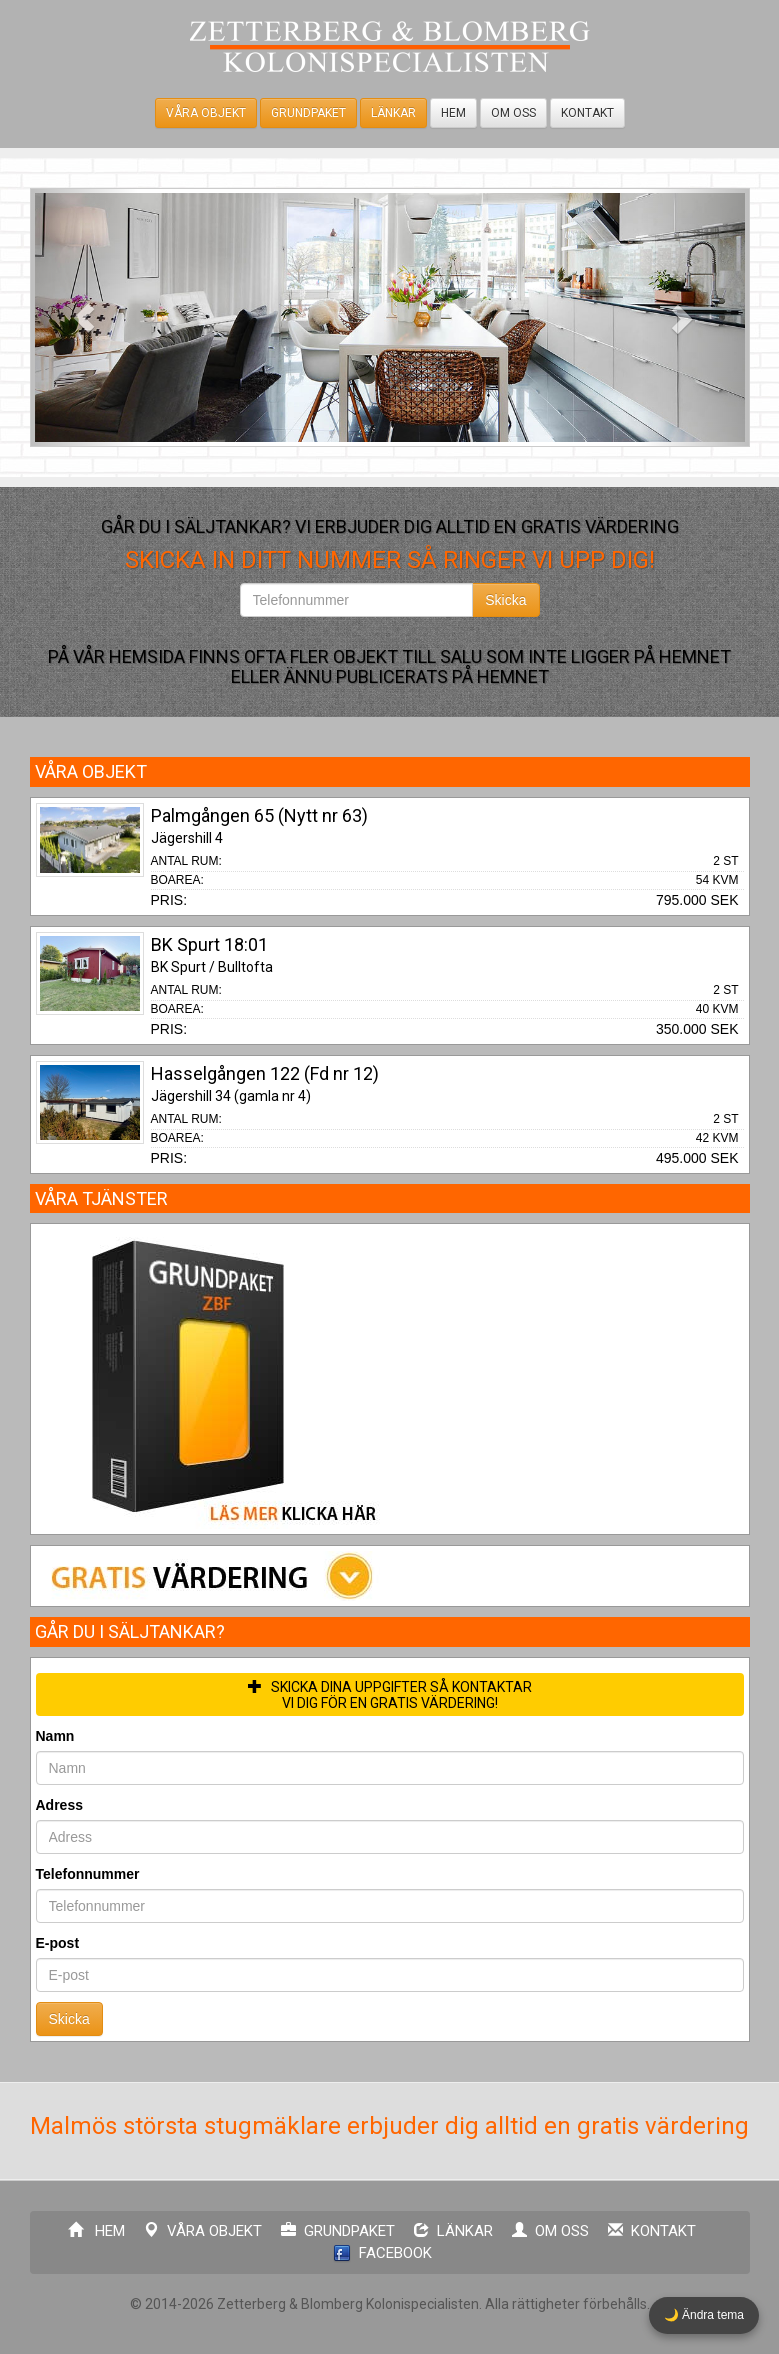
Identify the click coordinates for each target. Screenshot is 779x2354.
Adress (59, 1805)
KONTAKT (587, 113)
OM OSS (513, 113)
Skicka (505, 600)
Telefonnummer (88, 1874)
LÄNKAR (393, 113)
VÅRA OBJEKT (206, 113)
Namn (55, 1736)
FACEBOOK (382, 2253)
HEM (453, 113)
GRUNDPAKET (308, 113)
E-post (58, 1943)
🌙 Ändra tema (704, 2315)
